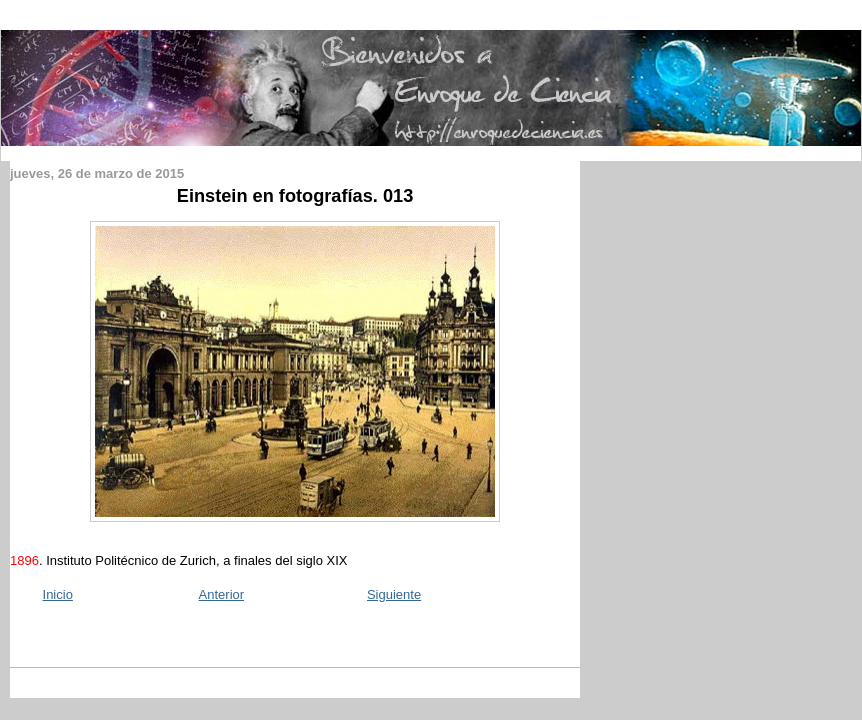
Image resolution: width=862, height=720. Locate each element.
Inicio (58, 594)
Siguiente (394, 594)
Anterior (222, 594)
